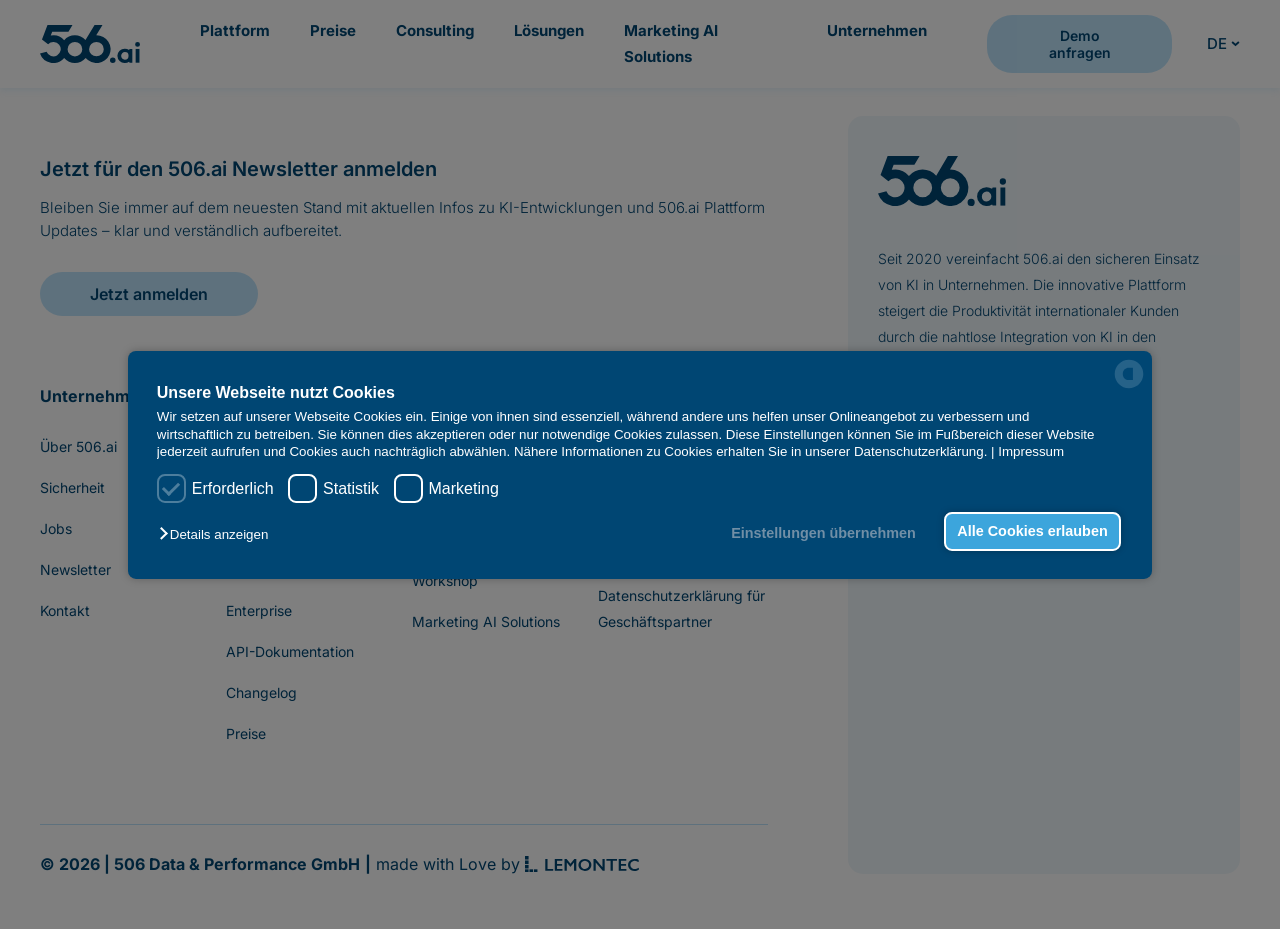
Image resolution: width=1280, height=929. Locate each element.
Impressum (1031, 451)
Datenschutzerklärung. (920, 451)
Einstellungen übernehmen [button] (823, 533)
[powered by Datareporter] (1129, 374)
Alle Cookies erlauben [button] (1032, 531)
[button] (218, 534)
